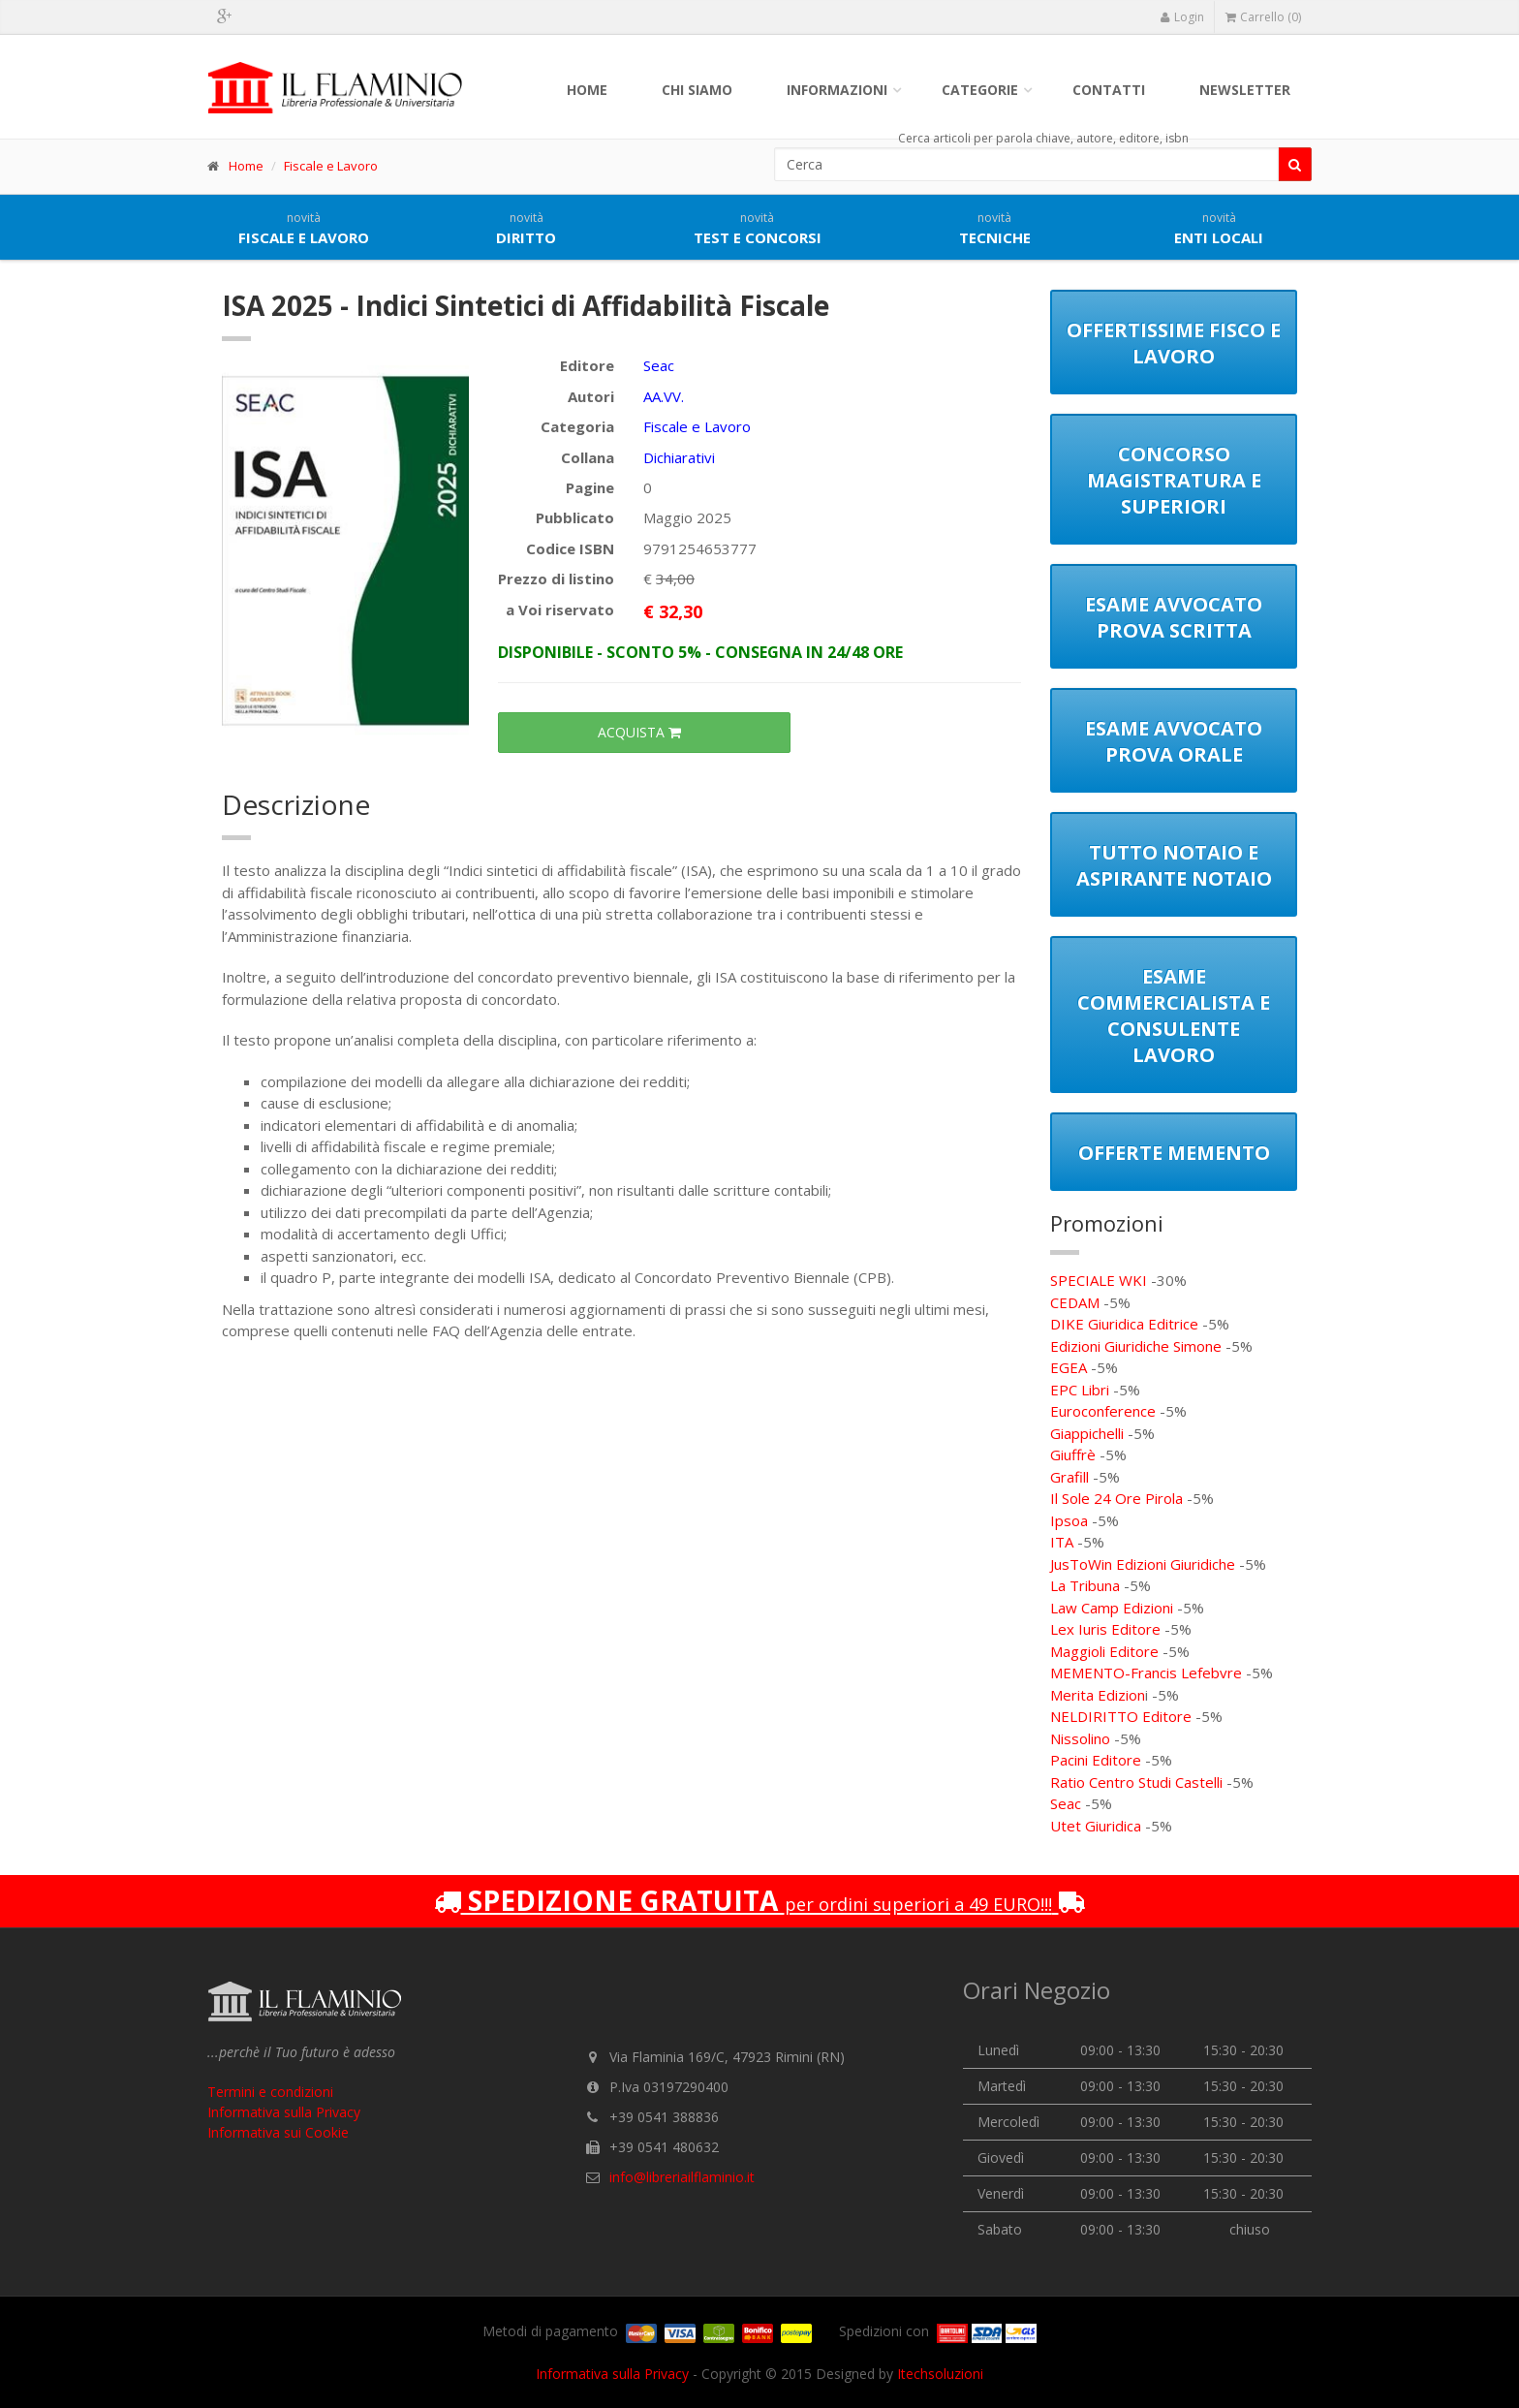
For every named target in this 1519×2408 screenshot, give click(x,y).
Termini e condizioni (270, 2091)
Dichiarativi (679, 457)
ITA (1061, 1541)
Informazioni (837, 89)
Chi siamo (697, 89)
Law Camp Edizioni (1111, 1607)
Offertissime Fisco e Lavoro (1174, 343)
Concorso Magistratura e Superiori (1174, 480)
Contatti (1108, 89)
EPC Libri (1079, 1389)
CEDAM (1075, 1302)
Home (587, 89)
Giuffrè (1073, 1454)
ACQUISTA (644, 732)
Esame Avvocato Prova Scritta (1173, 617)
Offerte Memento (1174, 1153)
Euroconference (1103, 1411)
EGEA (1068, 1367)
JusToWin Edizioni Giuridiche (1142, 1564)
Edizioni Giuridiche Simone (1136, 1346)
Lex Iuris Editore (1105, 1629)
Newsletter (1244, 89)
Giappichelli (1087, 1433)
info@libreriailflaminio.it (682, 2177)
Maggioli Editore (1104, 1651)
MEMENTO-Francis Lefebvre (1146, 1672)
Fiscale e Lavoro (331, 165)
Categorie (980, 89)
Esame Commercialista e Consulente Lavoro (1173, 1015)
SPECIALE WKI (1098, 1280)
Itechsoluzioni (940, 2373)
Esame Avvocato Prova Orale (1173, 741)
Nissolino (1080, 1738)
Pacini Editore (1095, 1759)
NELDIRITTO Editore (1121, 1716)
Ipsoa (1069, 1520)
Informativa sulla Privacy (283, 2112)
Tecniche (995, 228)
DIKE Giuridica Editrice (1124, 1323)
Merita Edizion (1097, 1694)
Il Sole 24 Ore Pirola (1116, 1498)
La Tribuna (1085, 1585)
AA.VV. (663, 396)
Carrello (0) (1263, 17)
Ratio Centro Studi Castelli (1136, 1782)
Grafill (1069, 1476)
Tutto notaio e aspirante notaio (1174, 865)
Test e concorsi (758, 228)
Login (1182, 17)
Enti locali (1218, 228)
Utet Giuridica (1095, 1825)
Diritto (526, 228)
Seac (658, 365)
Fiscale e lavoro (303, 228)
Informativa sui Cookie (278, 2132)
